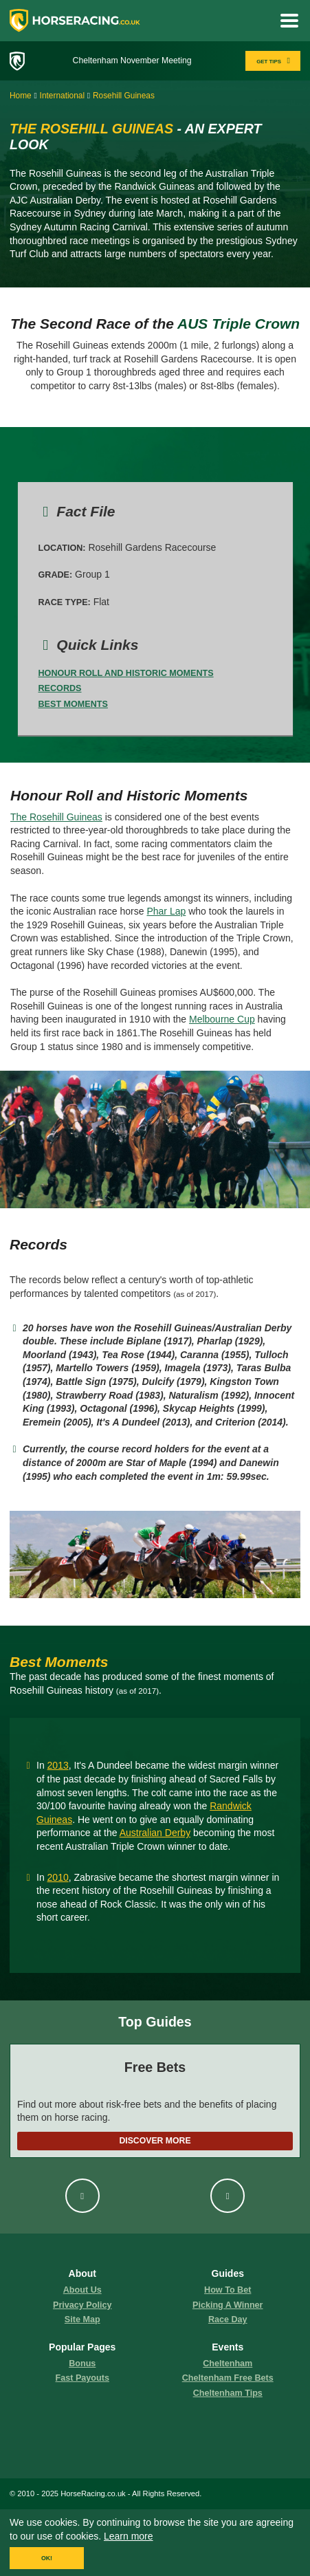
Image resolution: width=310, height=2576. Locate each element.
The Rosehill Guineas (56, 816)
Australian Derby (155, 1832)
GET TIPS (274, 61)
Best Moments (73, 704)
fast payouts (82, 2378)
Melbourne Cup (222, 1019)
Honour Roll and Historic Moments (126, 673)
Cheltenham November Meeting (132, 60)
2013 (58, 1765)
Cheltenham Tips (228, 2393)
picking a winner (227, 2305)
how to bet (227, 2290)
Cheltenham (227, 2363)
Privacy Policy (82, 2305)
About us (82, 2290)
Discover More (154, 2141)
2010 (58, 1877)
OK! (46, 2558)
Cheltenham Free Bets (228, 2378)
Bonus (82, 2363)
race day (227, 2319)
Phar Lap (166, 911)
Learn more (128, 2536)
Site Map (82, 2319)
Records (60, 688)
